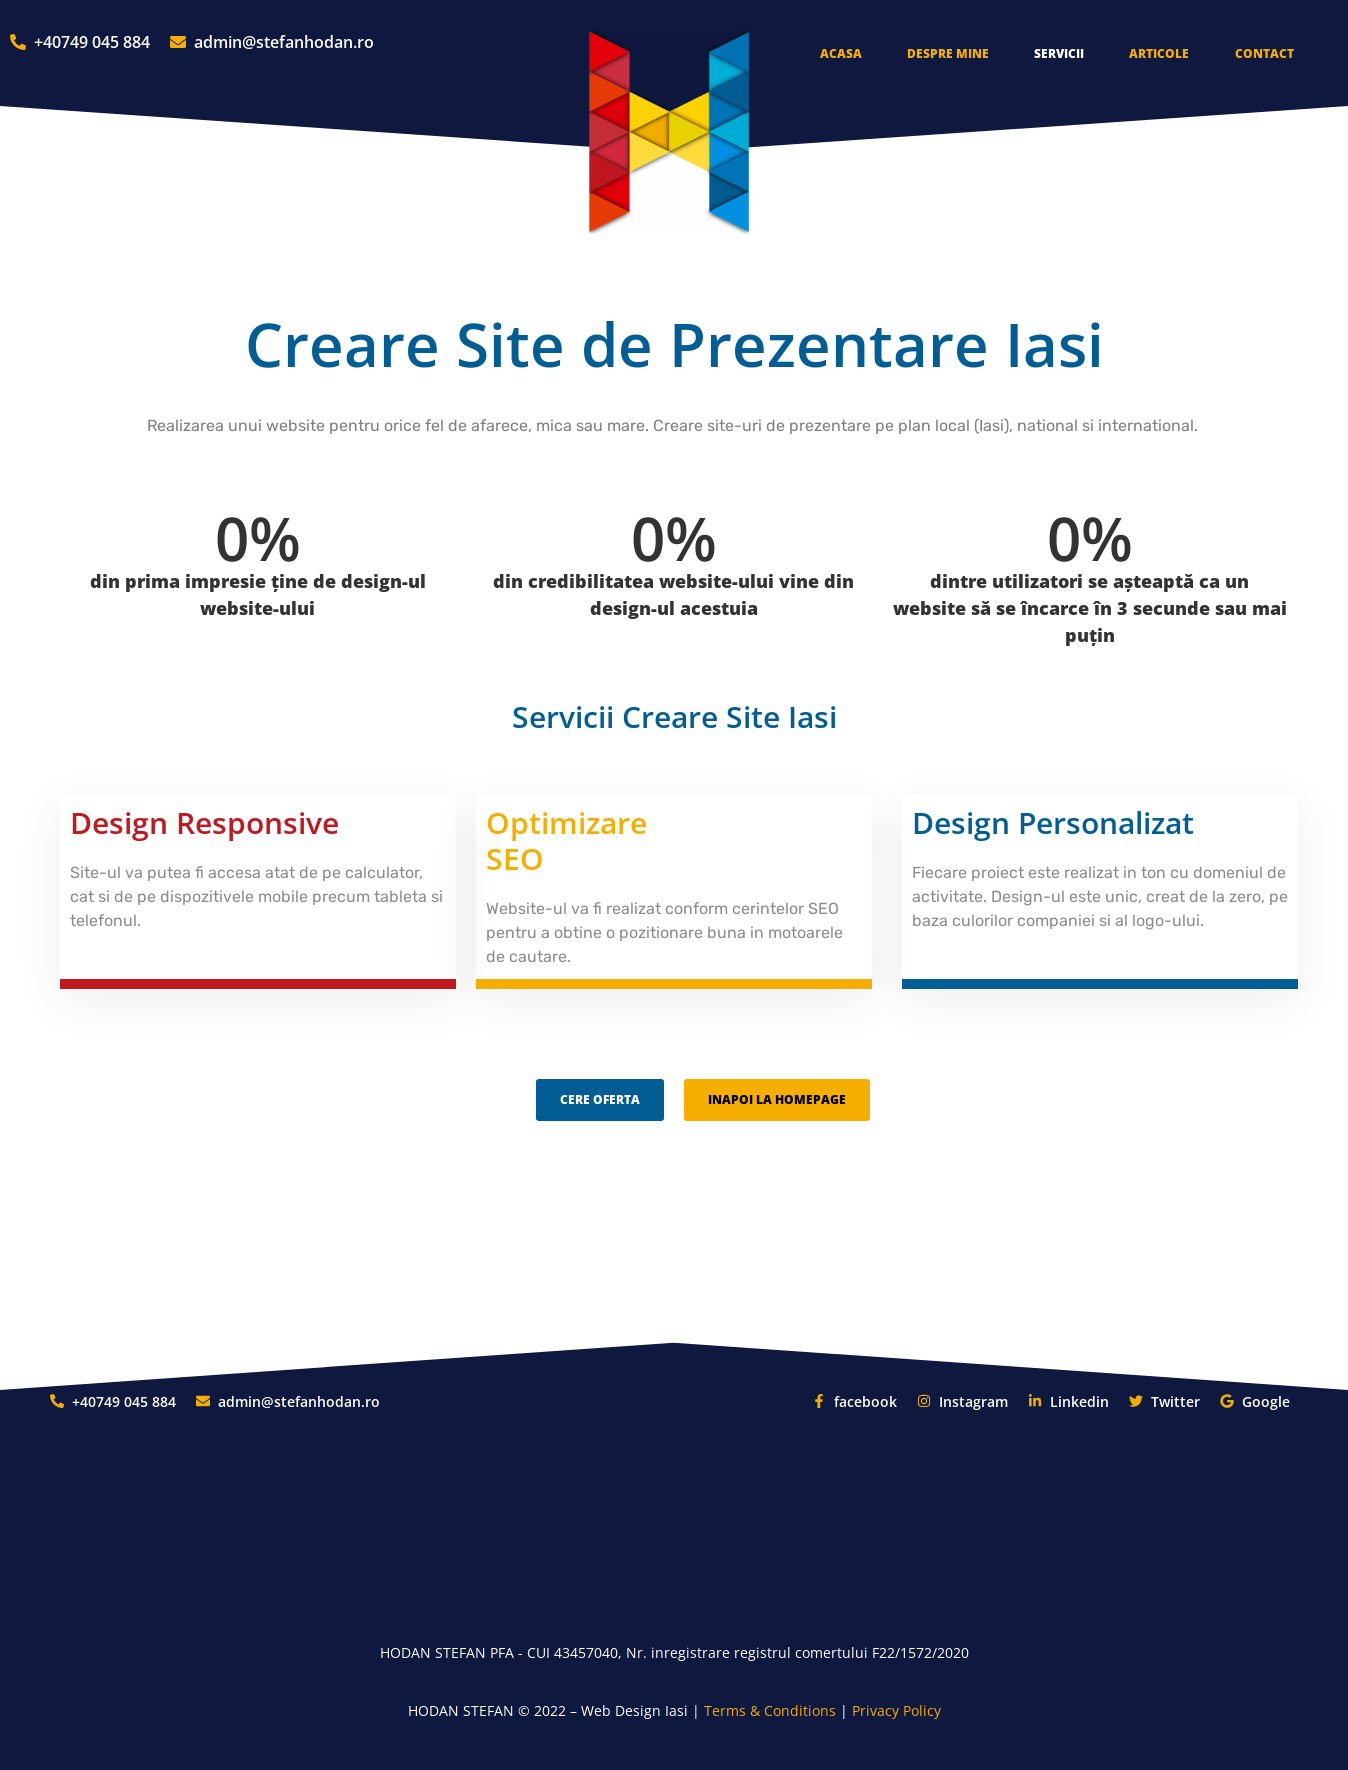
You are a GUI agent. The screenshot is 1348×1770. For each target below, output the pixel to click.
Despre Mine (948, 53)
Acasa (841, 53)
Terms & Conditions (770, 1710)
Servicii (1059, 53)
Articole (1159, 53)
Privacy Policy (896, 1710)
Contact (1264, 53)
